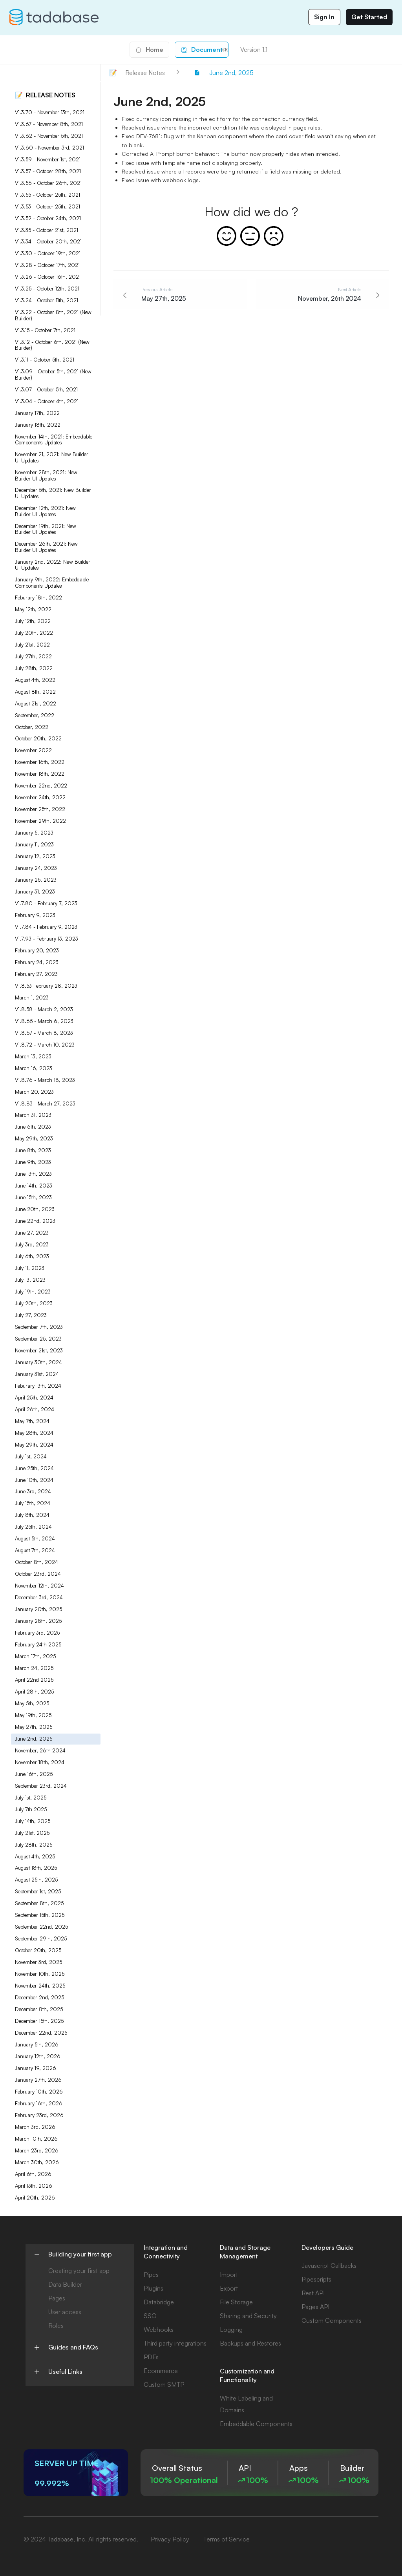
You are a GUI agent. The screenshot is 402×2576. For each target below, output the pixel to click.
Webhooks (159, 2329)
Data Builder (65, 2284)
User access (64, 2312)
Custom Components (332, 2320)
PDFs (151, 2357)
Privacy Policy (170, 2539)
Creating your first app (79, 2271)
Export (229, 2288)
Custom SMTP (164, 2384)
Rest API (313, 2293)
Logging (231, 2329)
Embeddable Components (256, 2424)
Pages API (315, 2307)
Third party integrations (175, 2343)
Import (229, 2274)
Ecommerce (161, 2371)
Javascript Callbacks (329, 2265)
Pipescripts (316, 2279)
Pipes (151, 2274)
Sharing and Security (248, 2316)
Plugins (153, 2288)
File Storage (236, 2302)
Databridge (159, 2302)
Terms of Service (226, 2539)
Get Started (369, 17)
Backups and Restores (250, 2343)
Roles (56, 2325)
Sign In (324, 17)
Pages (56, 2298)
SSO (150, 2316)
